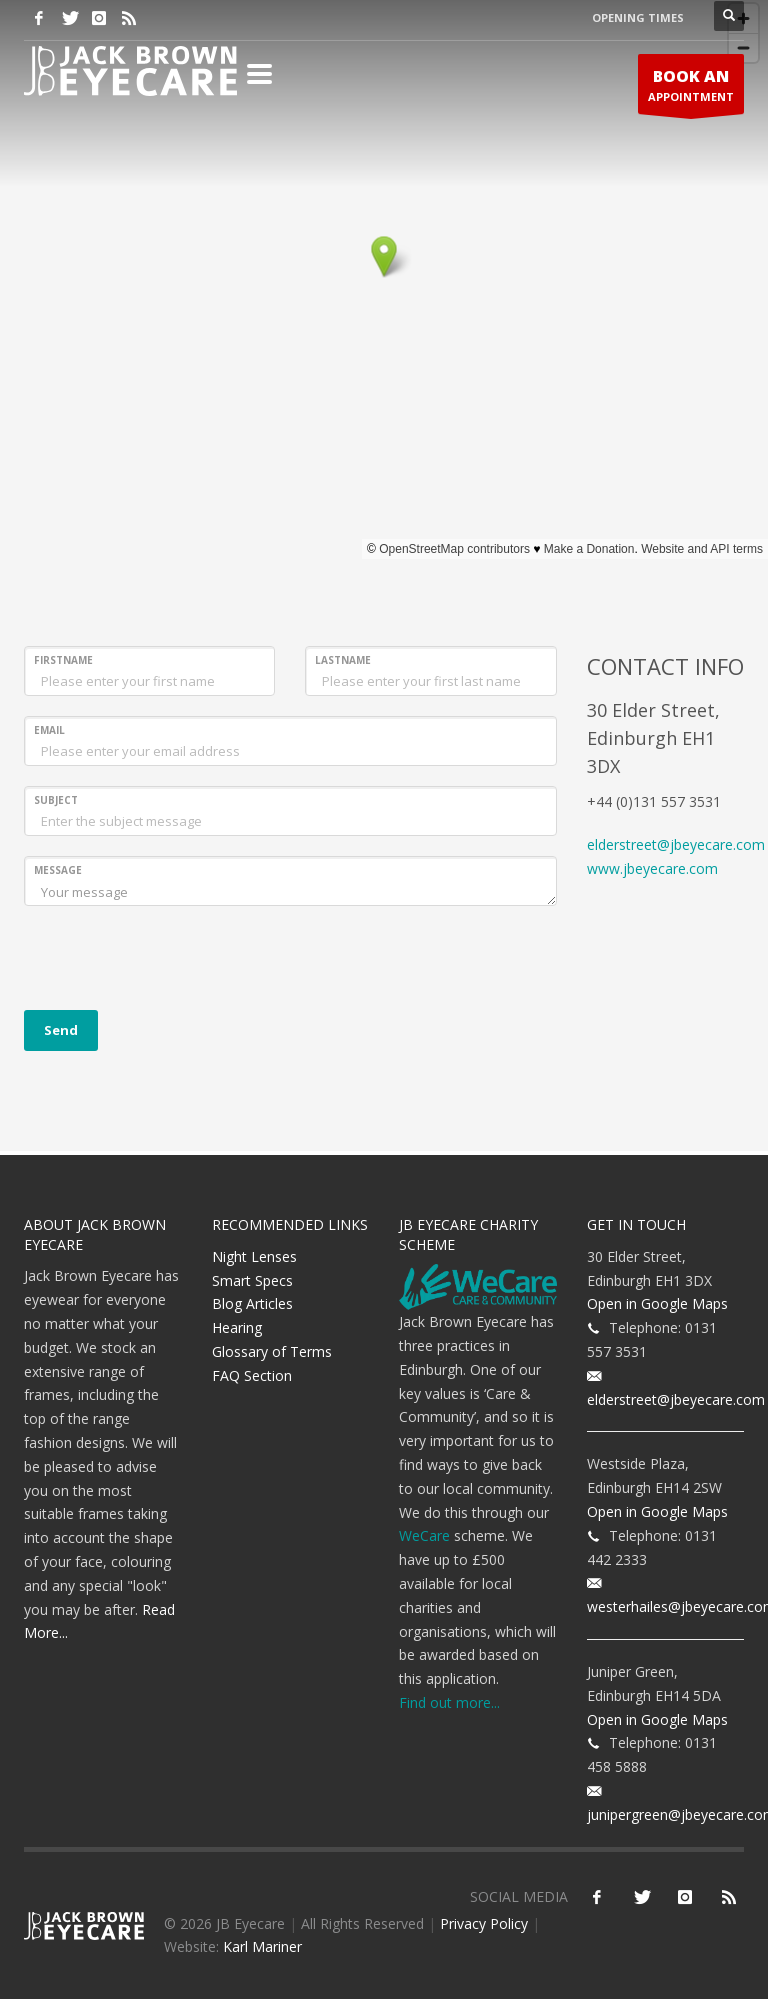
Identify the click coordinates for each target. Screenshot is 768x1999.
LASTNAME (343, 660)
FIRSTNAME (63, 660)
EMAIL (49, 730)
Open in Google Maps (657, 1303)
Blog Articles (252, 1303)
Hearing (237, 1327)
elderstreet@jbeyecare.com (676, 844)
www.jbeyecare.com (652, 868)
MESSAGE (58, 870)
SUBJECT (56, 800)
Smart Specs (252, 1280)
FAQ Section (252, 1375)
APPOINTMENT (691, 89)
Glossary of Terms (272, 1351)
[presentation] (176, 965)
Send (61, 1030)
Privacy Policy (484, 1923)
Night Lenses (254, 1256)
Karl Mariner (262, 1946)
